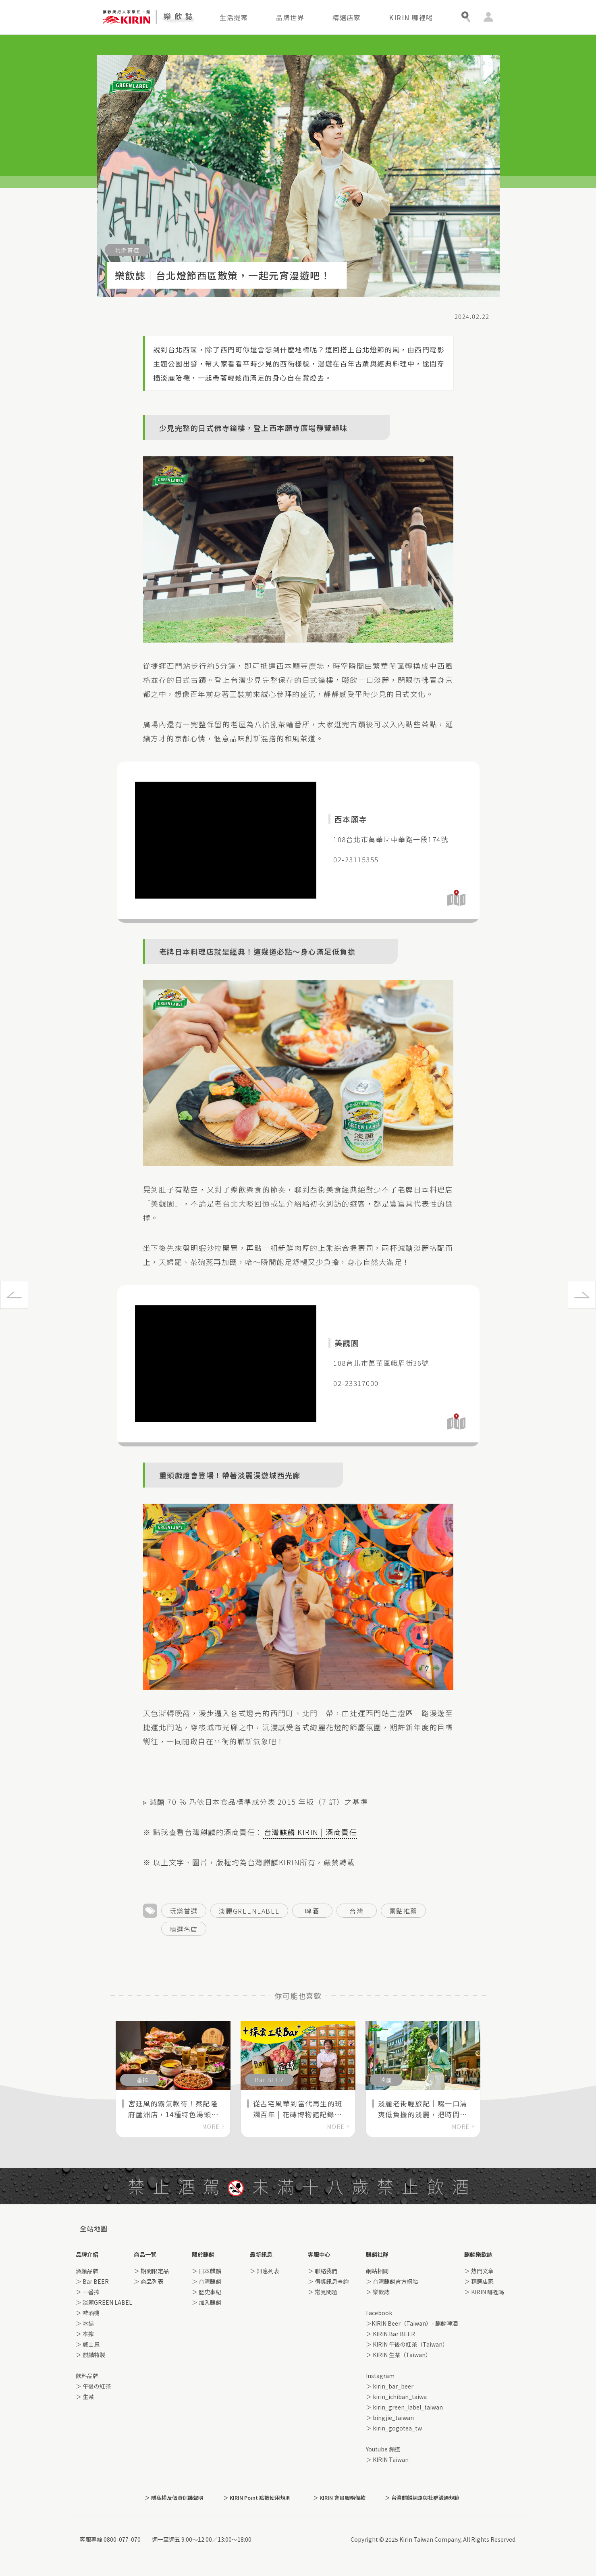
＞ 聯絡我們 (322, 2271)
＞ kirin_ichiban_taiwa (396, 2397)
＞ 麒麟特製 (90, 2355)
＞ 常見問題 (322, 2292)
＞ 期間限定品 (151, 2271)
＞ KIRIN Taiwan (387, 2459)
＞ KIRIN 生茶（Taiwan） (398, 2355)
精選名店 (184, 1929)
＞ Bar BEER (92, 2281)
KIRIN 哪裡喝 (411, 17)
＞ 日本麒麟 (206, 2271)
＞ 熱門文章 (479, 2271)
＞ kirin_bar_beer (389, 2386)
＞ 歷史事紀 (206, 2292)
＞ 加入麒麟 (206, 2302)
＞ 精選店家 (479, 2281)
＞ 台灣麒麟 (206, 2281)
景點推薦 (403, 1911)
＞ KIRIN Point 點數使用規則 (257, 2497)
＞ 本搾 (85, 2334)
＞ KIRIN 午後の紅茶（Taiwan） (407, 2344)
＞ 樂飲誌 (378, 2292)
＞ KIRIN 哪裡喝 (484, 2292)
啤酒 (312, 1911)
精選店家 (346, 17)
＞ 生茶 (85, 2397)
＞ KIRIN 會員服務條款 (339, 2497)
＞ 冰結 (85, 2323)
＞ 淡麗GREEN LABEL (104, 2302)
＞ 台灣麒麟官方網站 (392, 2281)
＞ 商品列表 (148, 2281)
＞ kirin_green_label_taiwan (404, 2407)
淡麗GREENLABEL (249, 1911)
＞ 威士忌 (88, 2344)
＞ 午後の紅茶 (93, 2386)
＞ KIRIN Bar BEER (390, 2334)
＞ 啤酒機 (88, 2313)
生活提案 (234, 17)
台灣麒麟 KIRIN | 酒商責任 (310, 1832)
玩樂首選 (184, 1911)
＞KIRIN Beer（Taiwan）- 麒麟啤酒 (412, 2323)
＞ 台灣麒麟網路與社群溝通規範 (422, 2497)
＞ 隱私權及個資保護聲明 (174, 2497)
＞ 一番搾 (88, 2292)
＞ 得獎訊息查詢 (328, 2281)
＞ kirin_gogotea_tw (394, 2428)
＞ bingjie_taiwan (390, 2418)
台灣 (356, 1911)
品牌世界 (290, 17)
